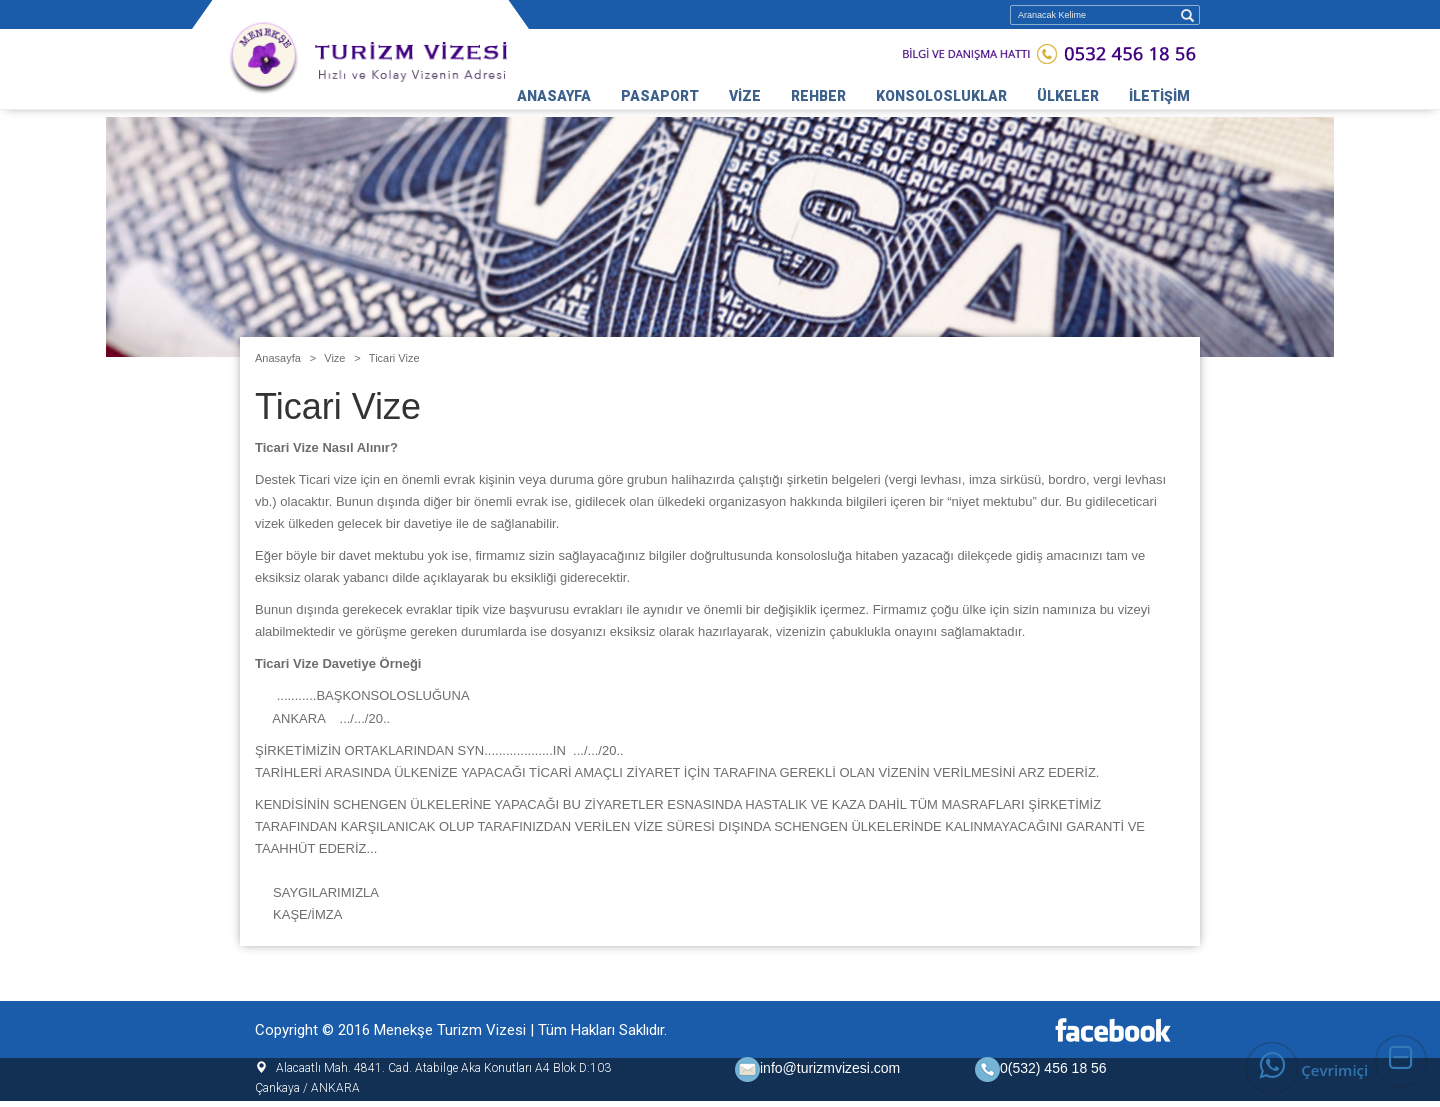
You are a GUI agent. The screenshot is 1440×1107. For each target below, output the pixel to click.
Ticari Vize (394, 358)
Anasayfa (278, 358)
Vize (334, 358)
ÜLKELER (1068, 96)
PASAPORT (660, 96)
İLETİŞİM (1159, 96)
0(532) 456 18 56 (1053, 1068)
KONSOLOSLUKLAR (941, 96)
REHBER (818, 96)
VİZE (745, 96)
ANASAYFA (554, 96)
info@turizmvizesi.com (817, 1068)
